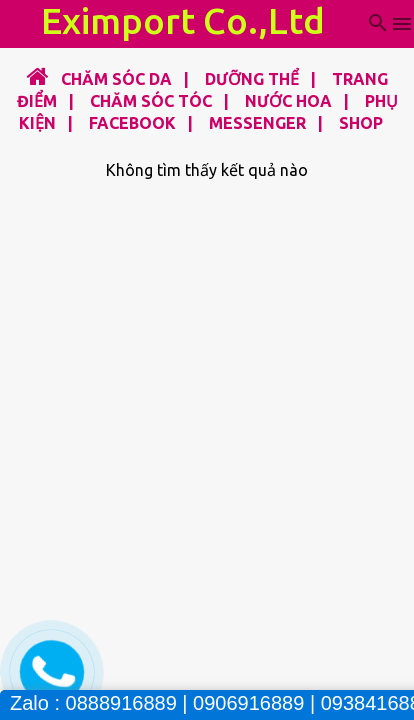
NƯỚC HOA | (291, 101)
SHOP (361, 123)
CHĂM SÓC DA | (121, 79)
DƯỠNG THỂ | (254, 79)
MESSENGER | (260, 123)
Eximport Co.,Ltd (183, 20)
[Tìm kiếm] (378, 24)
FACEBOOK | (135, 123)
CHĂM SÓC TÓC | (153, 101)
